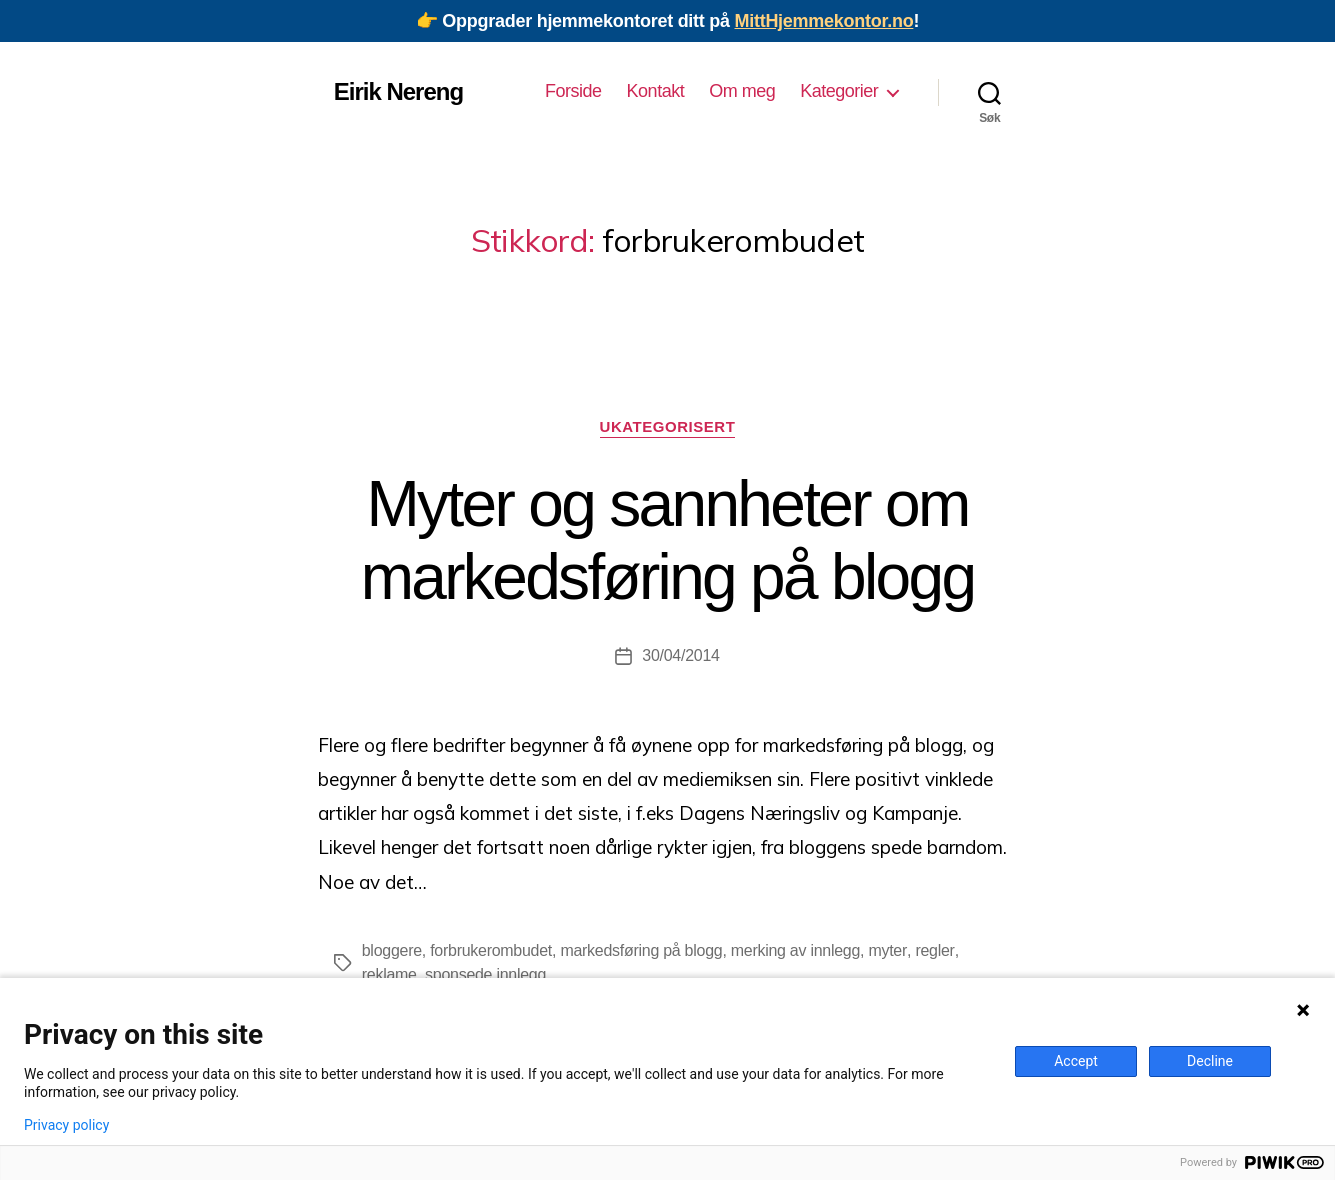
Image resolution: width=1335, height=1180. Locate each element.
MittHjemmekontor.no (823, 21)
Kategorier (839, 91)
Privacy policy (66, 1125)
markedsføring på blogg (642, 950)
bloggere (392, 950)
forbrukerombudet (491, 950)
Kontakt (656, 91)
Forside (573, 91)
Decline (1210, 1061)
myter (888, 950)
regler (934, 950)
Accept (1076, 1061)
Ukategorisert (667, 426)
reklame (389, 974)
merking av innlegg (795, 950)
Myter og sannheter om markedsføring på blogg (668, 540)
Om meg (742, 91)
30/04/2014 (680, 655)
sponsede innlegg (485, 974)
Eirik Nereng (398, 92)
